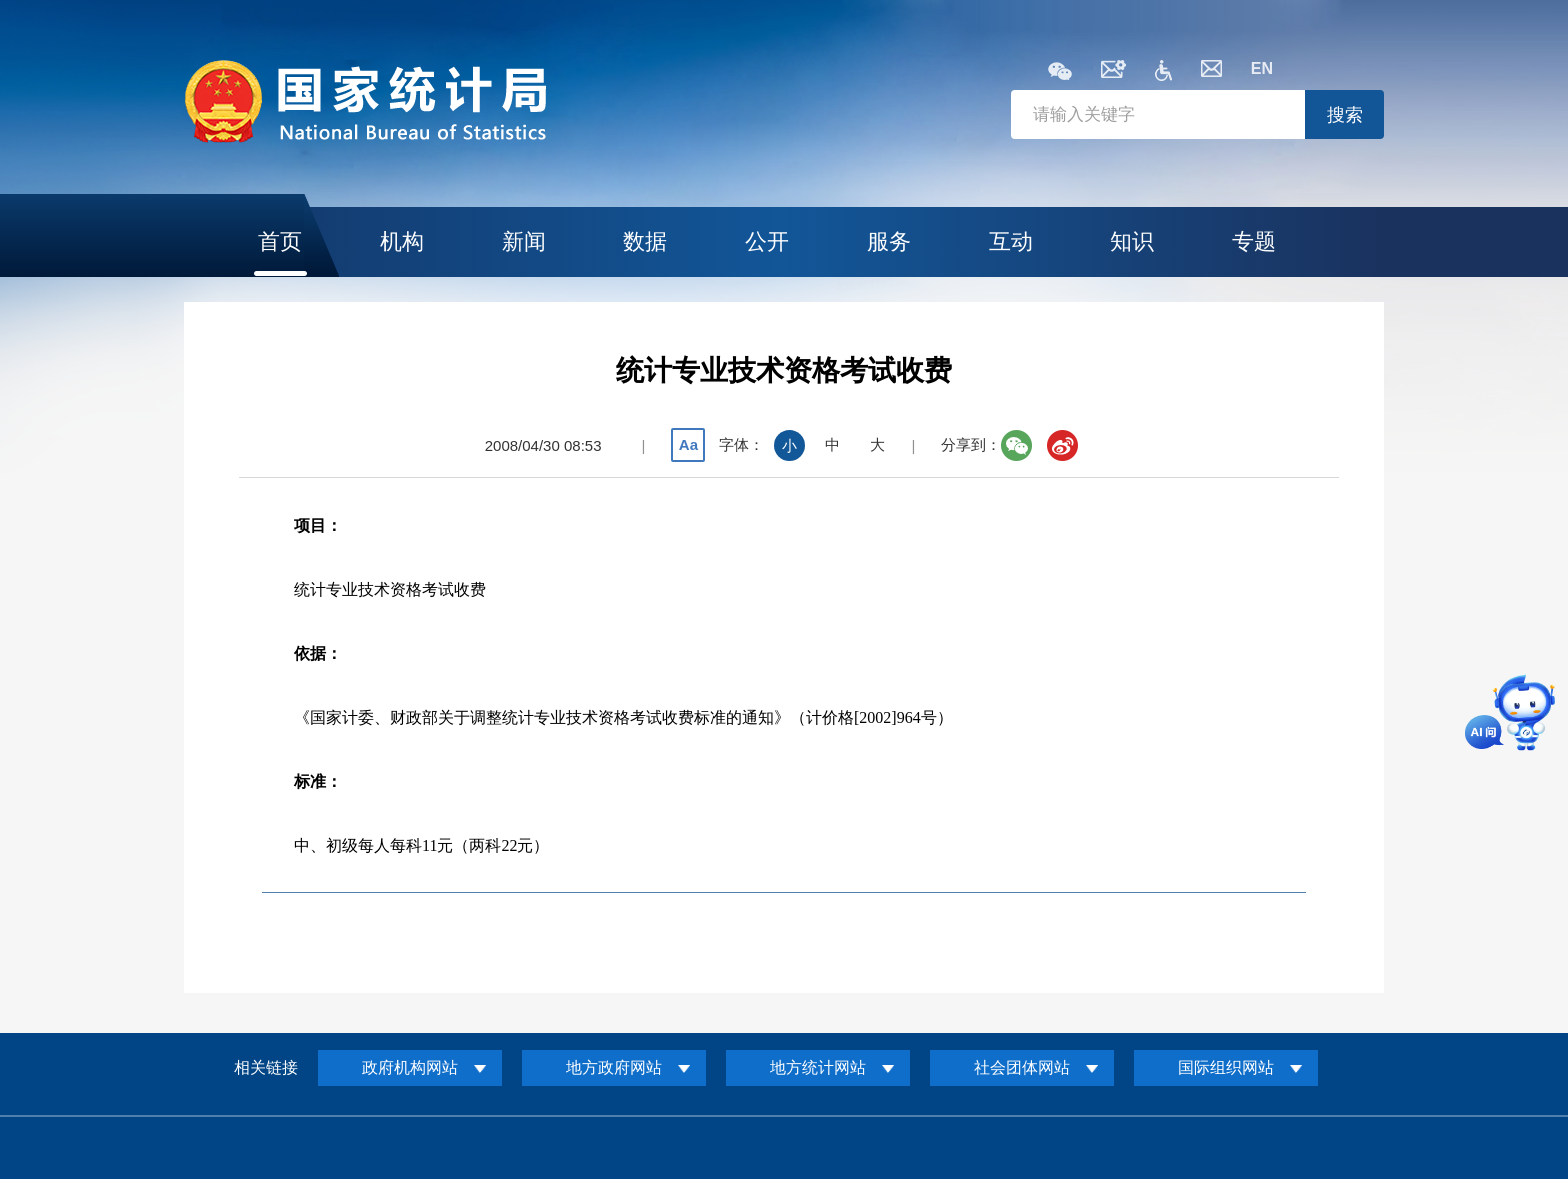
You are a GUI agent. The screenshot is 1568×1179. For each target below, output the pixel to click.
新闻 (524, 241)
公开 (767, 241)
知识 (1132, 241)
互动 (1011, 241)
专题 (1254, 241)
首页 (280, 241)
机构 (402, 241)
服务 (889, 241)
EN (1262, 68)
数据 (645, 241)
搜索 (1345, 115)
